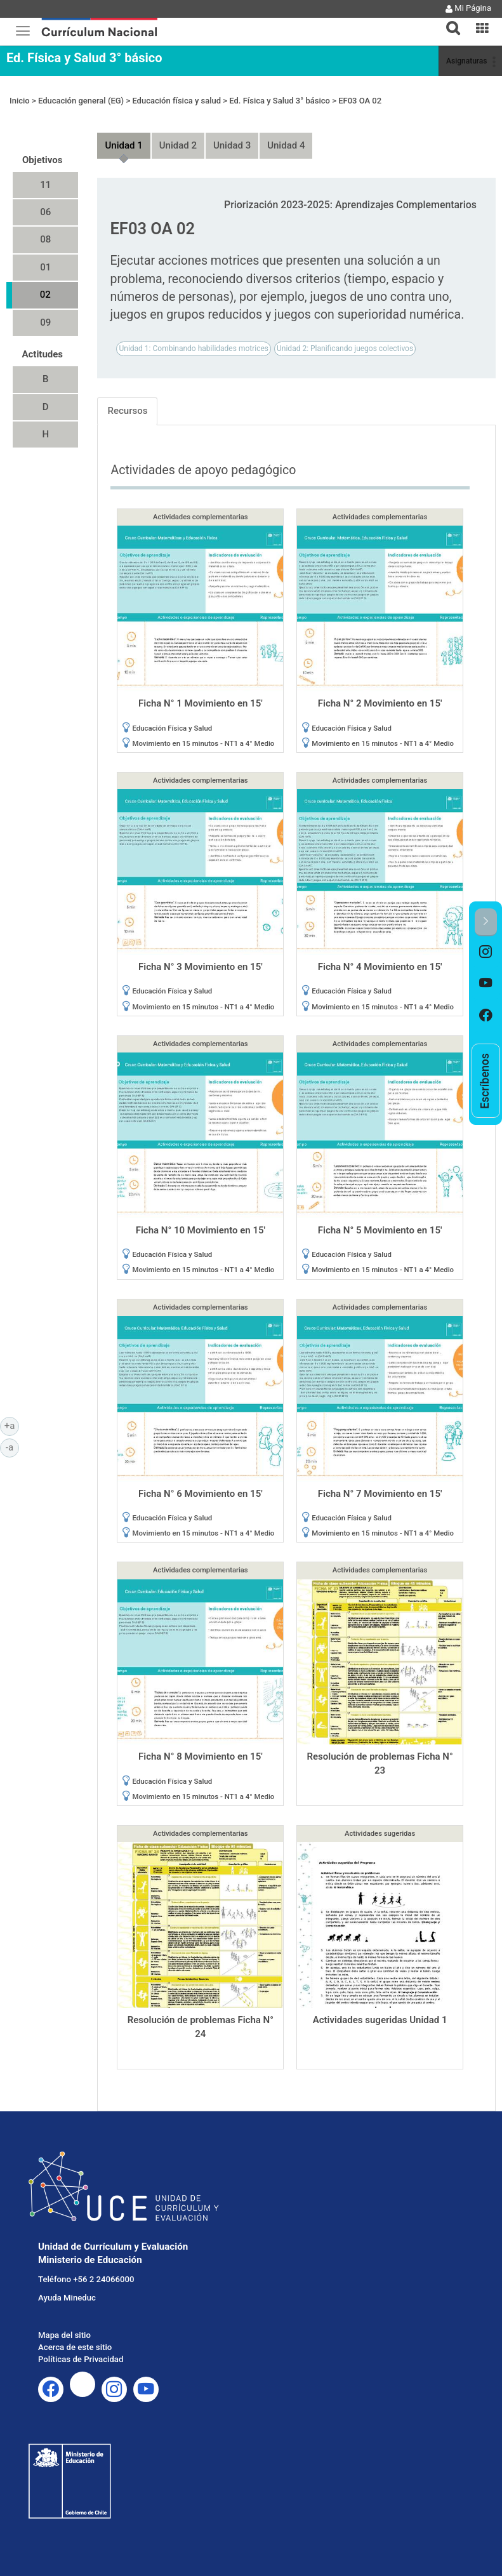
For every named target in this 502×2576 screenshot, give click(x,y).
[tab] (448, 20)
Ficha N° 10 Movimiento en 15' (200, 1230)
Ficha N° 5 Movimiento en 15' (380, 1230)
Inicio (20, 100)
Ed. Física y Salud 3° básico (84, 57)
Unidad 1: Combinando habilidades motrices (193, 348)
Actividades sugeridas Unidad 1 (380, 2020)
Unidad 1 (123, 145)
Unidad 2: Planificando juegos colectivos (345, 348)
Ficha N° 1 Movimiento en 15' (200, 703)
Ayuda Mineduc (67, 2297)
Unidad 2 (178, 145)
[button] (448, 20)
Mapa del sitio (64, 2335)
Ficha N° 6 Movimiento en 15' (200, 1493)
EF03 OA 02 (359, 100)
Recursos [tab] (127, 410)
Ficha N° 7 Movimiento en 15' (380, 1493)
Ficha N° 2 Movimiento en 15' (380, 703)
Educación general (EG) (81, 100)
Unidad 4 (286, 145)
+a (11, 1425)
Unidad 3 (232, 145)
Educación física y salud (176, 100)
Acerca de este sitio (75, 2347)
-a (12, 1446)
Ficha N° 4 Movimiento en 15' (380, 967)
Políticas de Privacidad (80, 2359)
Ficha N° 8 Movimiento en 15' (200, 1756)
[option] (486, 952)
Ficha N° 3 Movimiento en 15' (200, 967)
